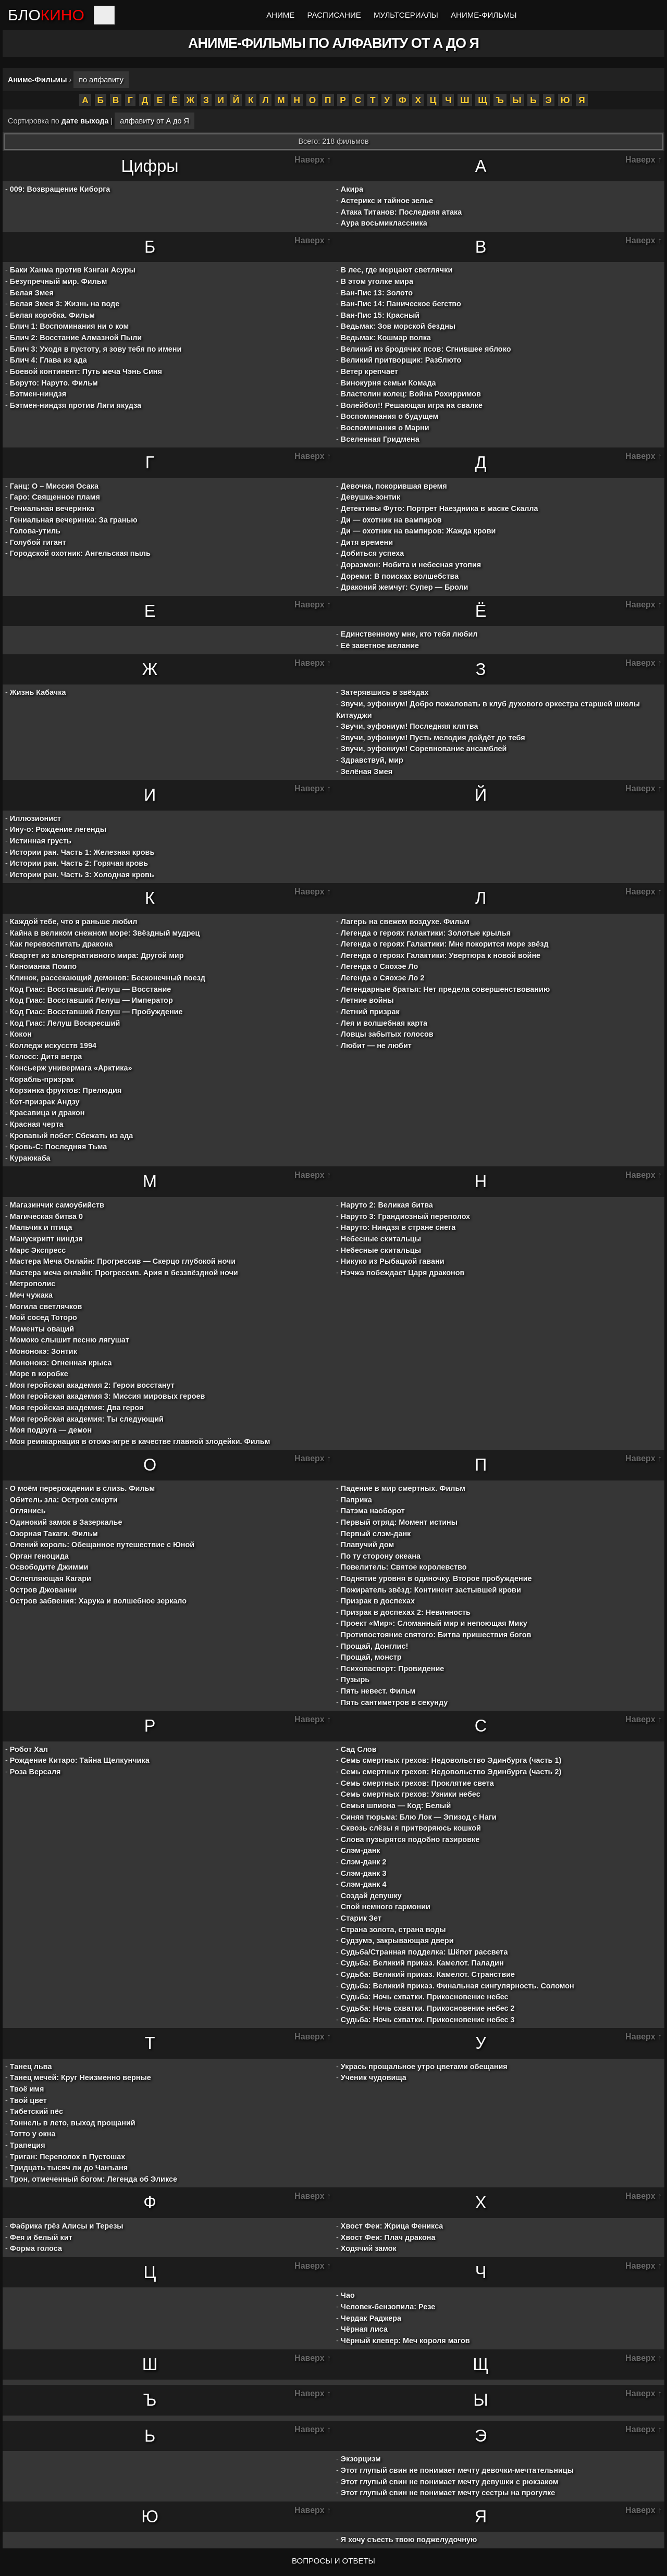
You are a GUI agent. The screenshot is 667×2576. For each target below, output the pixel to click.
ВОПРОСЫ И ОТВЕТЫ (333, 2560)
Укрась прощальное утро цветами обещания (424, 2066)
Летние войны (367, 1000)
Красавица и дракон (47, 1113)
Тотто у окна (33, 2134)
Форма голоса (36, 2248)
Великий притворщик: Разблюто (401, 360)
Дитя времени (367, 542)
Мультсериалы (406, 14)
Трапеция (27, 2145)
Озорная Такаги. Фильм (54, 1533)
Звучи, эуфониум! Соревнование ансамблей (424, 748)
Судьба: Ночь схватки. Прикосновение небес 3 (428, 2019)
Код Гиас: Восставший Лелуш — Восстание (90, 989)
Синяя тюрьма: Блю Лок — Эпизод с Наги (419, 1817)
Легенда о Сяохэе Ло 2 (383, 978)
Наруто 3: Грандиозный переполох (405, 1216)
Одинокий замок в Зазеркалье (66, 1522)
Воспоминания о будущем (389, 416)
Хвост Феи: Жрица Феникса (392, 2226)
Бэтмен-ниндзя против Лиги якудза (75, 405)
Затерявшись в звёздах (385, 692)
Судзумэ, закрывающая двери (397, 1940)
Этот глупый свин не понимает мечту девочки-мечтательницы (457, 2470)
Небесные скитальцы (381, 1239)
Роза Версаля (35, 1772)
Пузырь (355, 1679)
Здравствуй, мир (372, 760)
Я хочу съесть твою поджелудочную (409, 2539)
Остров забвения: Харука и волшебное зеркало (98, 1601)
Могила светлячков (46, 1306)
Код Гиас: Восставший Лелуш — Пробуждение (96, 1011)
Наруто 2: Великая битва (387, 1205)
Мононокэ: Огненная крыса (61, 1363)
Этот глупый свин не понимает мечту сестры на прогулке (448, 2492)
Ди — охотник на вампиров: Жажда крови (418, 531)
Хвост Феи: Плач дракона (388, 2237)
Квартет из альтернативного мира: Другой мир (97, 955)
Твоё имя (27, 2089)
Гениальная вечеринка (52, 508)
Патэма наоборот (373, 1511)
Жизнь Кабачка (38, 692)
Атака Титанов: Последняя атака (401, 212)
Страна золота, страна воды (393, 1929)
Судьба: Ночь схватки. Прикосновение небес (425, 1997)
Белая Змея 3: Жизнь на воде (64, 304)
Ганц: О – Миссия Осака (54, 486)
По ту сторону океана (381, 1556)
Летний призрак (370, 1011)
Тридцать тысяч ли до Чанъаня (69, 2167)
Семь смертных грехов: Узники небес (410, 1794)
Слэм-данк (360, 1850)
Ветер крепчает (369, 371)
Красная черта (37, 1124)
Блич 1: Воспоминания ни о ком (69, 326)
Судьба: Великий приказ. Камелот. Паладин (422, 1963)
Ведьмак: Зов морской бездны (398, 326)
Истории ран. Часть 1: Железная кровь (82, 852)
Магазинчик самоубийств (57, 1205)
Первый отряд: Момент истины (399, 1522)
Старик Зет (361, 1918)
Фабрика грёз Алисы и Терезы (66, 2226)
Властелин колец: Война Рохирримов (411, 394)
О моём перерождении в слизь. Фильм (82, 1488)
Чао (348, 2295)
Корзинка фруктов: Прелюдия (66, 1090)
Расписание (334, 14)
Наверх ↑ (312, 159)
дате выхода (85, 121)
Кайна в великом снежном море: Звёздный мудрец (105, 933)
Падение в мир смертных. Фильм (403, 1488)
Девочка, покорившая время (394, 486)
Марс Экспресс (38, 1250)
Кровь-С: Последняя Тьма (58, 1146)
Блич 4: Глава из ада (48, 360)
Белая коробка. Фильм (52, 315)
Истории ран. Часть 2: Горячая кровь (79, 863)
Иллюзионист (35, 818)
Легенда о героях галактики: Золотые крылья (426, 933)
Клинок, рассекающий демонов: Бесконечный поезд (107, 978)
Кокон (21, 1034)
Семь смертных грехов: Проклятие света (417, 1783)
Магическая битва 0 (46, 1216)
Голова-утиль (35, 531)
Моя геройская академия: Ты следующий (87, 1419)
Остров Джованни (43, 1590)
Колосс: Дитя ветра (46, 1056)
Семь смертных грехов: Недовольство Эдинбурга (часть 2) (451, 1772)
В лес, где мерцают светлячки (396, 270)
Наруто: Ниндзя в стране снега (398, 1227)
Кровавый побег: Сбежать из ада (71, 1135)
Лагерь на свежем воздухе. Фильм (405, 921)
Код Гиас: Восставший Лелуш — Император (91, 1000)
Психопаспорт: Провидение (392, 1668)
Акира (352, 189)
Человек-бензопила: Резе (388, 2307)
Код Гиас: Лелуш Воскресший (65, 1023)
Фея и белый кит (41, 2237)
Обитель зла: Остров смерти (64, 1500)
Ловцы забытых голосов (387, 1034)
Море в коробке (39, 1374)
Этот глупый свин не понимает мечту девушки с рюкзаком (450, 2482)
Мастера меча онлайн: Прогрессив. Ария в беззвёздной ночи (124, 1272)
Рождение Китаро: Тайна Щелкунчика (80, 1760)
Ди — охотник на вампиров (391, 520)
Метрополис (33, 1283)
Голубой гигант (38, 542)
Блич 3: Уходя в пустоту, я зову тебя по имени (96, 349)
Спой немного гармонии (385, 1906)
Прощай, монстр (371, 1657)
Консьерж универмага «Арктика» (71, 1068)
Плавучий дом (367, 1544)
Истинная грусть (40, 841)
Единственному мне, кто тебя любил (409, 634)
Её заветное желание (380, 645)
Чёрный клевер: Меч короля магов (405, 2340)
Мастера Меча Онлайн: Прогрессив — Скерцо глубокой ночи (123, 1261)
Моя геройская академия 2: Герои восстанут (92, 1385)
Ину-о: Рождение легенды (58, 829)
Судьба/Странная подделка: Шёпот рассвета (424, 1952)
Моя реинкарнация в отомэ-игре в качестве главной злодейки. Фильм (140, 1441)
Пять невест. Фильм (378, 1691)
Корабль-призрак (42, 1079)
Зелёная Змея (366, 771)
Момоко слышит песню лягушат (69, 1340)
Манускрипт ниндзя (46, 1239)
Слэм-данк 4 (364, 1884)
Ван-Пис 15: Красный (380, 315)
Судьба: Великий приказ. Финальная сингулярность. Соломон (457, 1986)
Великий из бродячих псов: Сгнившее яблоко (426, 349)
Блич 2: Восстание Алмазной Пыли (76, 337)
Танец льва (31, 2066)
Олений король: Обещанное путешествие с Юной (103, 1544)
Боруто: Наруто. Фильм (54, 383)
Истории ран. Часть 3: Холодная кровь (82, 874)
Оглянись (28, 1511)
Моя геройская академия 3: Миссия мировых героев (107, 1396)
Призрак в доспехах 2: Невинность (406, 1612)
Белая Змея (32, 293)
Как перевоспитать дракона (61, 944)
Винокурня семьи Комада (388, 383)
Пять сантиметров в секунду (394, 1702)
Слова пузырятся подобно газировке (410, 1839)
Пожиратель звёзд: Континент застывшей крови (431, 1590)
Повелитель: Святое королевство (404, 1567)
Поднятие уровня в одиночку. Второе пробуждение (436, 1578)
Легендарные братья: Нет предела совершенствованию (445, 989)
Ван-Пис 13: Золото (377, 293)
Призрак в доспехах (378, 1601)
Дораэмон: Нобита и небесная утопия (411, 565)
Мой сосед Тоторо (43, 1317)
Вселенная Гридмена (380, 439)
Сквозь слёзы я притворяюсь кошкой (411, 1828)
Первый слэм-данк (376, 1533)
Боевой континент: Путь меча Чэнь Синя (86, 371)
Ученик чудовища (373, 2077)
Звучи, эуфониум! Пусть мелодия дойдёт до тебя (433, 737)
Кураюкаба (30, 1158)
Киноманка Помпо (43, 966)
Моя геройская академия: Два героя (77, 1407)
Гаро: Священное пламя (55, 497)
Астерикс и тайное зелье (387, 200)
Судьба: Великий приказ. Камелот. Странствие (428, 1974)
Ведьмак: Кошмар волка (386, 337)
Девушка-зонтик (370, 497)
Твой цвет (28, 2100)
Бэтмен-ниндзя (38, 394)
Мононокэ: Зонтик (43, 1351)
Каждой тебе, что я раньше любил (74, 921)
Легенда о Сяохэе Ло (379, 966)
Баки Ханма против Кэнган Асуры (72, 270)
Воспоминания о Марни (385, 428)
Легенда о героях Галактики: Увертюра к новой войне (440, 955)
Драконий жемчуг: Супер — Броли (404, 587)
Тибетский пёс (36, 2111)
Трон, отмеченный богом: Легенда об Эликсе (93, 2179)
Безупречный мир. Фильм (58, 281)
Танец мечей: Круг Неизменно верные (80, 2077)
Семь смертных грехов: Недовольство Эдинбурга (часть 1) (451, 1760)
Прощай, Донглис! (374, 1646)
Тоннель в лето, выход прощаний (72, 2123)
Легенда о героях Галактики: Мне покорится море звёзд (445, 944)
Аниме (280, 14)
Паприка (356, 1500)
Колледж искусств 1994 (53, 1045)
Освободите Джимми (49, 1567)
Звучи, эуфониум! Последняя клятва (409, 726)
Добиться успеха (372, 553)
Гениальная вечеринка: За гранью (74, 520)
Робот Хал (29, 1749)
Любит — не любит (376, 1045)
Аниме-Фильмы (483, 14)
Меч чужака (31, 1295)
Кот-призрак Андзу (45, 1102)
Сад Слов (359, 1749)
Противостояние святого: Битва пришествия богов (436, 1635)
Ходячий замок (369, 2248)
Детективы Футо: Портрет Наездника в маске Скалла (439, 508)
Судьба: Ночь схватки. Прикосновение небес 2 (428, 2008)
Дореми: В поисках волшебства (400, 576)
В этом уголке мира (377, 281)
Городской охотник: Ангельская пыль (80, 553)
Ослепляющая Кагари (50, 1578)
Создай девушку (371, 1895)
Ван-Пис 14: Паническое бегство (401, 304)
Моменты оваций (42, 1329)
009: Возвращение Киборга (60, 189)
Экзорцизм (361, 2459)
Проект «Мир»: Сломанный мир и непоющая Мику (434, 1623)
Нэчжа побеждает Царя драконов (403, 1272)
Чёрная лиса (364, 2329)
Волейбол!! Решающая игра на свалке (412, 405)
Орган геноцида (39, 1556)
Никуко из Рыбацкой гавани (392, 1261)
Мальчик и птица (41, 1227)
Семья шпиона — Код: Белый (396, 1805)
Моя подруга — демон (51, 1430)
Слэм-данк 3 (364, 1873)
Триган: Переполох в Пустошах (68, 2156)
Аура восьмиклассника (384, 223)
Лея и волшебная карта (384, 1023)
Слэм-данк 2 (364, 1862)
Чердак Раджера (371, 2318)
